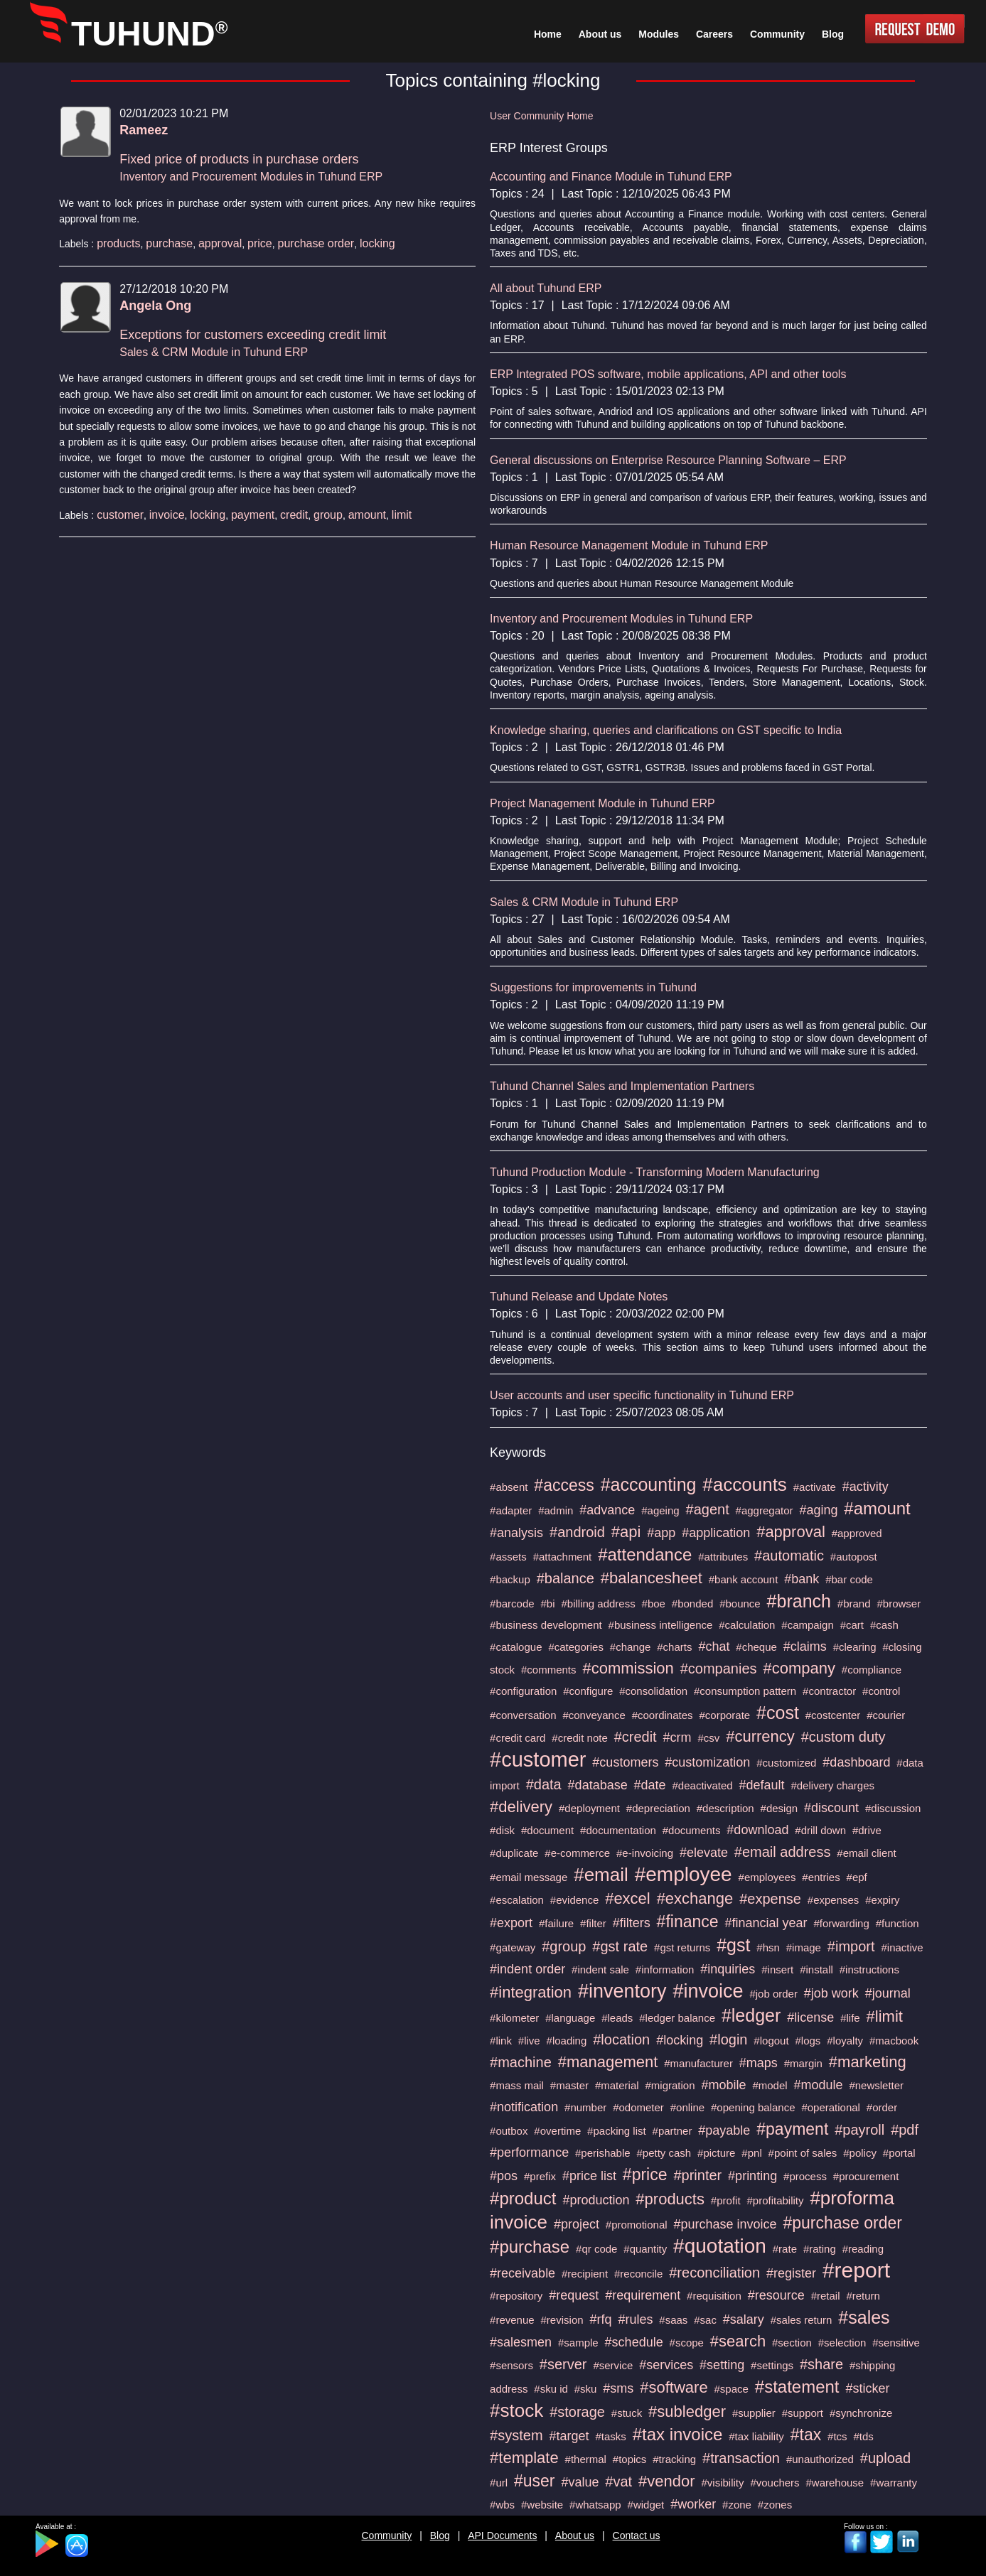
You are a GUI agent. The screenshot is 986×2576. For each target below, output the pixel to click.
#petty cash (663, 2153)
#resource (776, 2295)
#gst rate (620, 1946)
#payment (792, 2129)
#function (897, 1923)
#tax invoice (678, 2434)
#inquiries (727, 1969)
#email (601, 1874)
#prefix (540, 2176)
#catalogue (516, 1647)
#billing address (598, 1603)
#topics (630, 2459)
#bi (548, 1603)
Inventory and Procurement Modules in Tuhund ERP (250, 177)
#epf (857, 1877)
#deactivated (702, 1785)
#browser (899, 1603)
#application (716, 1533)
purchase (169, 243)
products (118, 243)
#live (529, 2041)
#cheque (756, 1647)
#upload (885, 2458)
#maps (758, 2063)
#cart (852, 1625)
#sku (585, 2389)
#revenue (512, 2320)
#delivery (521, 1807)
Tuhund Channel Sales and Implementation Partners (622, 1086)
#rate (785, 2249)
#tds (863, 2436)
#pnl (751, 2153)
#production (595, 2200)
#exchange (695, 1898)
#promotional (637, 2225)
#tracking (674, 2459)
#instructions (869, 1969)
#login (728, 2039)
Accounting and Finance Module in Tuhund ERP (611, 177)
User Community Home (541, 116)
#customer (538, 1759)
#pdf (904, 2130)
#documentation (618, 1830)
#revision (562, 2320)
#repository (516, 2296)
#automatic (789, 1555)
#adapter (511, 1510)
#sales (863, 2317)
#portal (899, 2153)
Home (548, 34)
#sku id (551, 2389)
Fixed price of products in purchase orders (238, 159)
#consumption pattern (745, 1691)
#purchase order (842, 2223)
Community (387, 2535)
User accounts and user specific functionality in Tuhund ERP (642, 1395)
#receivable (522, 2273)
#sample (578, 2343)
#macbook (893, 2041)
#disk (502, 1830)
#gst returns (682, 1947)
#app (661, 1533)
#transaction (741, 2458)
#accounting (649, 1484)
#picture (716, 2153)
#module (817, 2085)
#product (523, 2198)
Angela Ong (155, 305)
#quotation (719, 2246)
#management (608, 2062)
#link (501, 2041)
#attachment (562, 1557)
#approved (857, 1533)
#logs (807, 2041)
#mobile (723, 2085)
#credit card (517, 1738)
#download (757, 1830)
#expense (770, 1899)
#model (769, 2085)
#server (563, 2364)
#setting (722, 2365)
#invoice (707, 1991)
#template (524, 2458)
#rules (635, 2319)
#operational (830, 2107)
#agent (707, 1509)
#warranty (893, 2483)
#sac (705, 2320)
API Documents (502, 2535)
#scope (687, 2343)
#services (666, 2365)
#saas (673, 2320)
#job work (831, 1993)
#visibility (722, 2483)
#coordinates (662, 1715)
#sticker (867, 2388)
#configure (588, 1691)
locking (377, 243)
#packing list (616, 2131)
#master (569, 2085)
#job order (773, 1994)
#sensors (511, 2365)
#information (665, 1969)
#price (645, 2174)
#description (725, 1808)
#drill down (820, 1830)
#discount (831, 1808)
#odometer (638, 2107)
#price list (589, 2176)
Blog (440, 2535)
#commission (627, 1668)
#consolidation (653, 1691)
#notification (524, 2107)
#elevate (704, 1852)
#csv (708, 1738)
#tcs (837, 2436)
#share (821, 2364)
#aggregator (764, 1510)
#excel (627, 1898)
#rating (819, 2249)
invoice (167, 515)
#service (613, 2365)
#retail (825, 2296)
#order (882, 2107)
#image (803, 1947)
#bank (801, 1579)
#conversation (523, 1715)
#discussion (893, 1808)
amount (367, 515)
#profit (726, 2200)
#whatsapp (595, 2505)
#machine (521, 2062)
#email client (866, 1853)
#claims (805, 1646)
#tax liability (756, 2436)
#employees (767, 1877)
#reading (863, 2249)
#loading (567, 2041)
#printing (752, 2176)
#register (791, 2273)
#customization (707, 1762)
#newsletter (876, 2085)
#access (564, 1485)
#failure (556, 1923)
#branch (799, 1601)
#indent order (527, 1969)
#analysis (516, 1533)
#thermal (585, 2459)
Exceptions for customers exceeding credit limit (252, 335)
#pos (504, 2176)
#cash (884, 1625)
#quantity (645, 2249)
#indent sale (600, 1969)
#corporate (724, 1715)
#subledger (687, 2411)
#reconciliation (714, 2272)
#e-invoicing (644, 1853)
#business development (546, 1625)
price (259, 243)
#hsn (768, 1947)
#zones (775, 2505)
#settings (772, 2365)
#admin (555, 1510)
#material (617, 2085)
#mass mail (517, 2085)
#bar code (849, 1579)
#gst (733, 1945)
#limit (885, 2016)
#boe (653, 1603)
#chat (713, 1646)
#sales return (801, 2320)
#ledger (751, 2015)
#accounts (744, 1484)
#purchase (529, 2246)
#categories (576, 1647)
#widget (646, 2505)
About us (574, 2535)
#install (816, 1969)
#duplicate (514, 1853)
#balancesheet (651, 1578)
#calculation (747, 1625)
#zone (736, 2505)
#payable (724, 2130)
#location (621, 2039)
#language (570, 2018)
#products (670, 2199)
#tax (806, 2434)
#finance (688, 1921)
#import (851, 1946)
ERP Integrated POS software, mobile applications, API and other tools (668, 374)
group (328, 515)
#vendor (666, 2481)
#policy (860, 2153)
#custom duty (843, 1737)
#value (580, 2482)
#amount (877, 1508)
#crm (677, 1737)
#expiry (882, 1900)
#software (673, 2387)
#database (598, 1785)
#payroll (859, 2130)
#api (626, 1532)
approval (220, 243)
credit (294, 515)
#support (802, 2413)
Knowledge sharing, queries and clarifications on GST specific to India (666, 730)
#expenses (833, 1900)
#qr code (596, 2249)
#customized (786, 1763)
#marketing (867, 2062)
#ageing (660, 1510)
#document (547, 1830)
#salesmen (521, 2342)
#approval (790, 1532)
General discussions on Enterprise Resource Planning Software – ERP (668, 460)
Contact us (636, 2535)
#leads (617, 2018)
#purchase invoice (724, 2224)
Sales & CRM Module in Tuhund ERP (213, 352)
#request (574, 2295)
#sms (618, 2388)
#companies (718, 1668)
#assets (508, 1557)
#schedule (634, 2342)
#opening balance (753, 2107)
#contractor (829, 1691)
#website (542, 2505)
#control (881, 1691)
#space (731, 2389)
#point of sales (802, 2153)
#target (569, 2436)
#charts (674, 1647)
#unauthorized (820, 2459)
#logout (771, 2041)
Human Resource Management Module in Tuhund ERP (629, 545)
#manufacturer (698, 2063)
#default (761, 1785)
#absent (508, 1487)
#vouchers (774, 2483)
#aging (818, 1510)
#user (534, 2481)
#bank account (743, 1579)
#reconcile (638, 2274)
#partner (672, 2131)
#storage (577, 2412)
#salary (743, 2319)
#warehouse (834, 2483)
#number (585, 2107)
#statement (797, 2386)
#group (564, 1946)
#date (650, 1785)
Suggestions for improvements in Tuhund (593, 987)
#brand (854, 1603)
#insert (777, 1969)
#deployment (589, 1808)
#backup (510, 1579)
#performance (529, 2152)
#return (863, 2296)
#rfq (600, 2319)
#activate (814, 1487)
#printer (697, 2175)
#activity (865, 1487)
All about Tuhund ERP (545, 288)
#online (687, 2107)
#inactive (902, 1947)
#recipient (585, 2274)
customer (120, 515)
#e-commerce (577, 1853)
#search (738, 2341)
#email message (528, 1877)
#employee (683, 1874)
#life (850, 2018)
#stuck (626, 2413)
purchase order (316, 243)
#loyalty (845, 2041)
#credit (635, 1737)
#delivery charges (832, 1785)
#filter (593, 1923)
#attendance (645, 1554)
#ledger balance (677, 2018)
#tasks (610, 2436)
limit (402, 515)
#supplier (754, 2413)
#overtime (557, 2131)
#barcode (512, 1603)
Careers (714, 34)
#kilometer (514, 2018)
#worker (693, 2504)
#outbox (508, 2131)
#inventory (622, 1991)
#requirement (642, 2295)
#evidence (574, 1900)
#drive (866, 1830)
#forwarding (841, 1923)
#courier (886, 1715)
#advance (607, 1510)
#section (792, 2343)
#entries (821, 1877)
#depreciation (658, 1808)
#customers (625, 1762)
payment (252, 515)
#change (630, 1647)
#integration (531, 1992)
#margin (803, 2063)
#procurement (866, 2176)
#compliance (871, 1670)
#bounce (740, 1603)
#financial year (765, 1923)
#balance (565, 1578)
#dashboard (856, 1762)
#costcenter (833, 1715)
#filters (631, 1923)
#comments (549, 1670)
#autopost (853, 1557)
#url (499, 2483)
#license (810, 2017)
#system (516, 2435)
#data (544, 1784)
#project (576, 2224)
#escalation (517, 1900)
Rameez (143, 130)
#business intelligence (661, 1625)
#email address (782, 1852)
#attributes (723, 1557)
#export (511, 1923)
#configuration (523, 1691)
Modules (658, 34)
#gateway (512, 1947)
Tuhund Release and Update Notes (579, 1296)
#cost (777, 1713)
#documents (692, 1830)
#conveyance (593, 1715)
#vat (618, 2481)
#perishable (603, 2153)
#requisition (714, 2296)
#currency (760, 1736)
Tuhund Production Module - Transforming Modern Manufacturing (655, 1172)
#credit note (579, 1738)
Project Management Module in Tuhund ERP (602, 803)
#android (577, 1532)
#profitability (774, 2200)
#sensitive (896, 2343)
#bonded (692, 1603)
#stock (516, 2410)
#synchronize (861, 2413)
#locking (679, 2040)
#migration (670, 2085)
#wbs (502, 2505)
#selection (842, 2343)
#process (805, 2176)
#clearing (855, 1647)
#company (799, 1668)
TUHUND (149, 34)
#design (779, 1808)
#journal (888, 1993)
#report (856, 2270)
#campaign (807, 1625)
